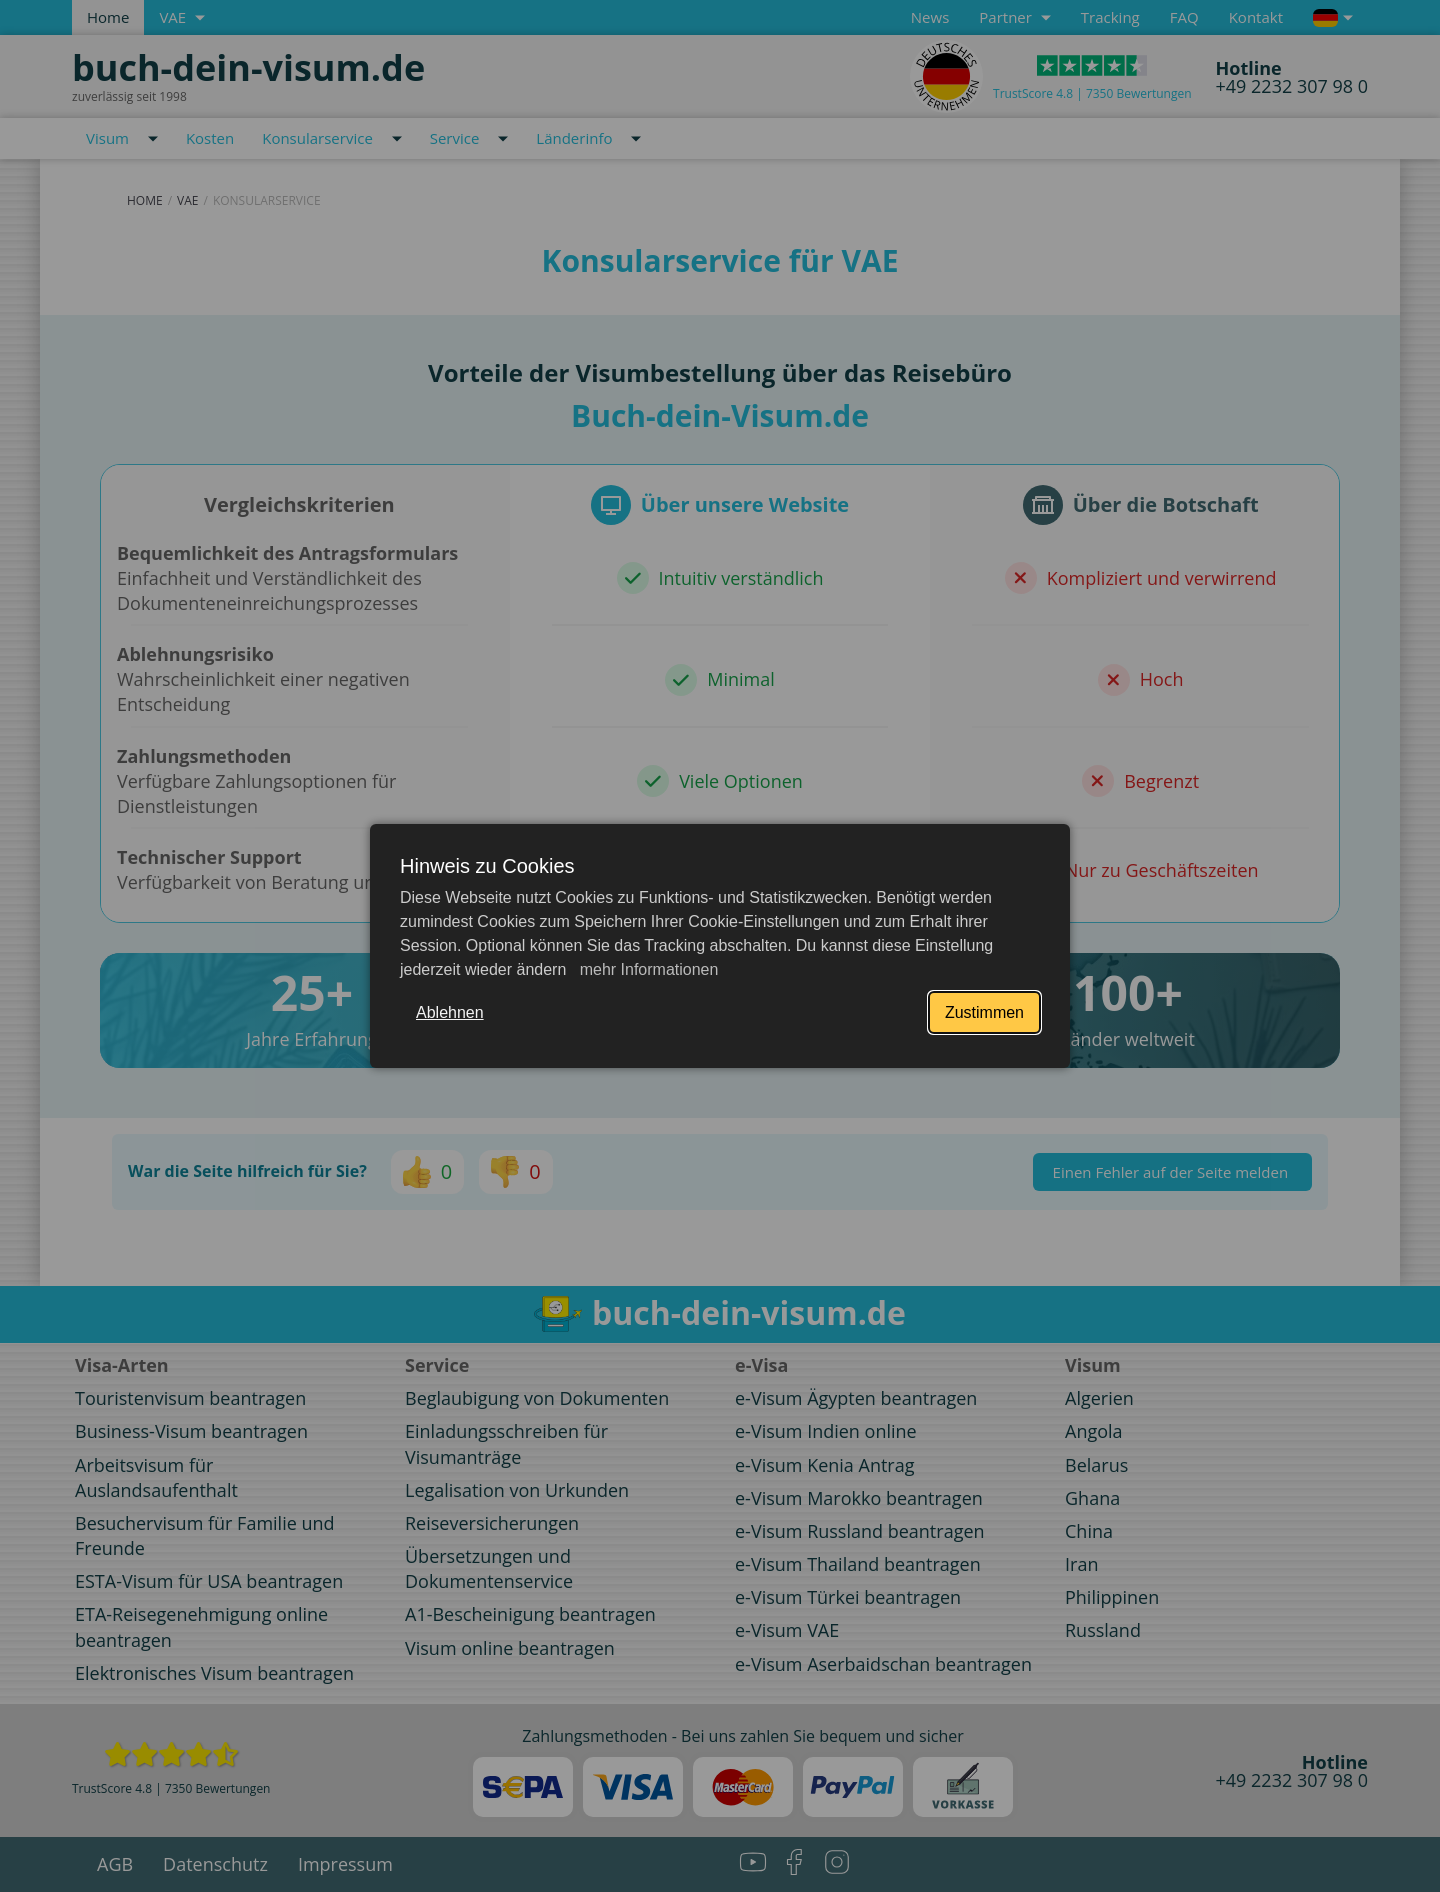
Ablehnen (450, 1012)
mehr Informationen (646, 969)
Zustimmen (984, 1012)
